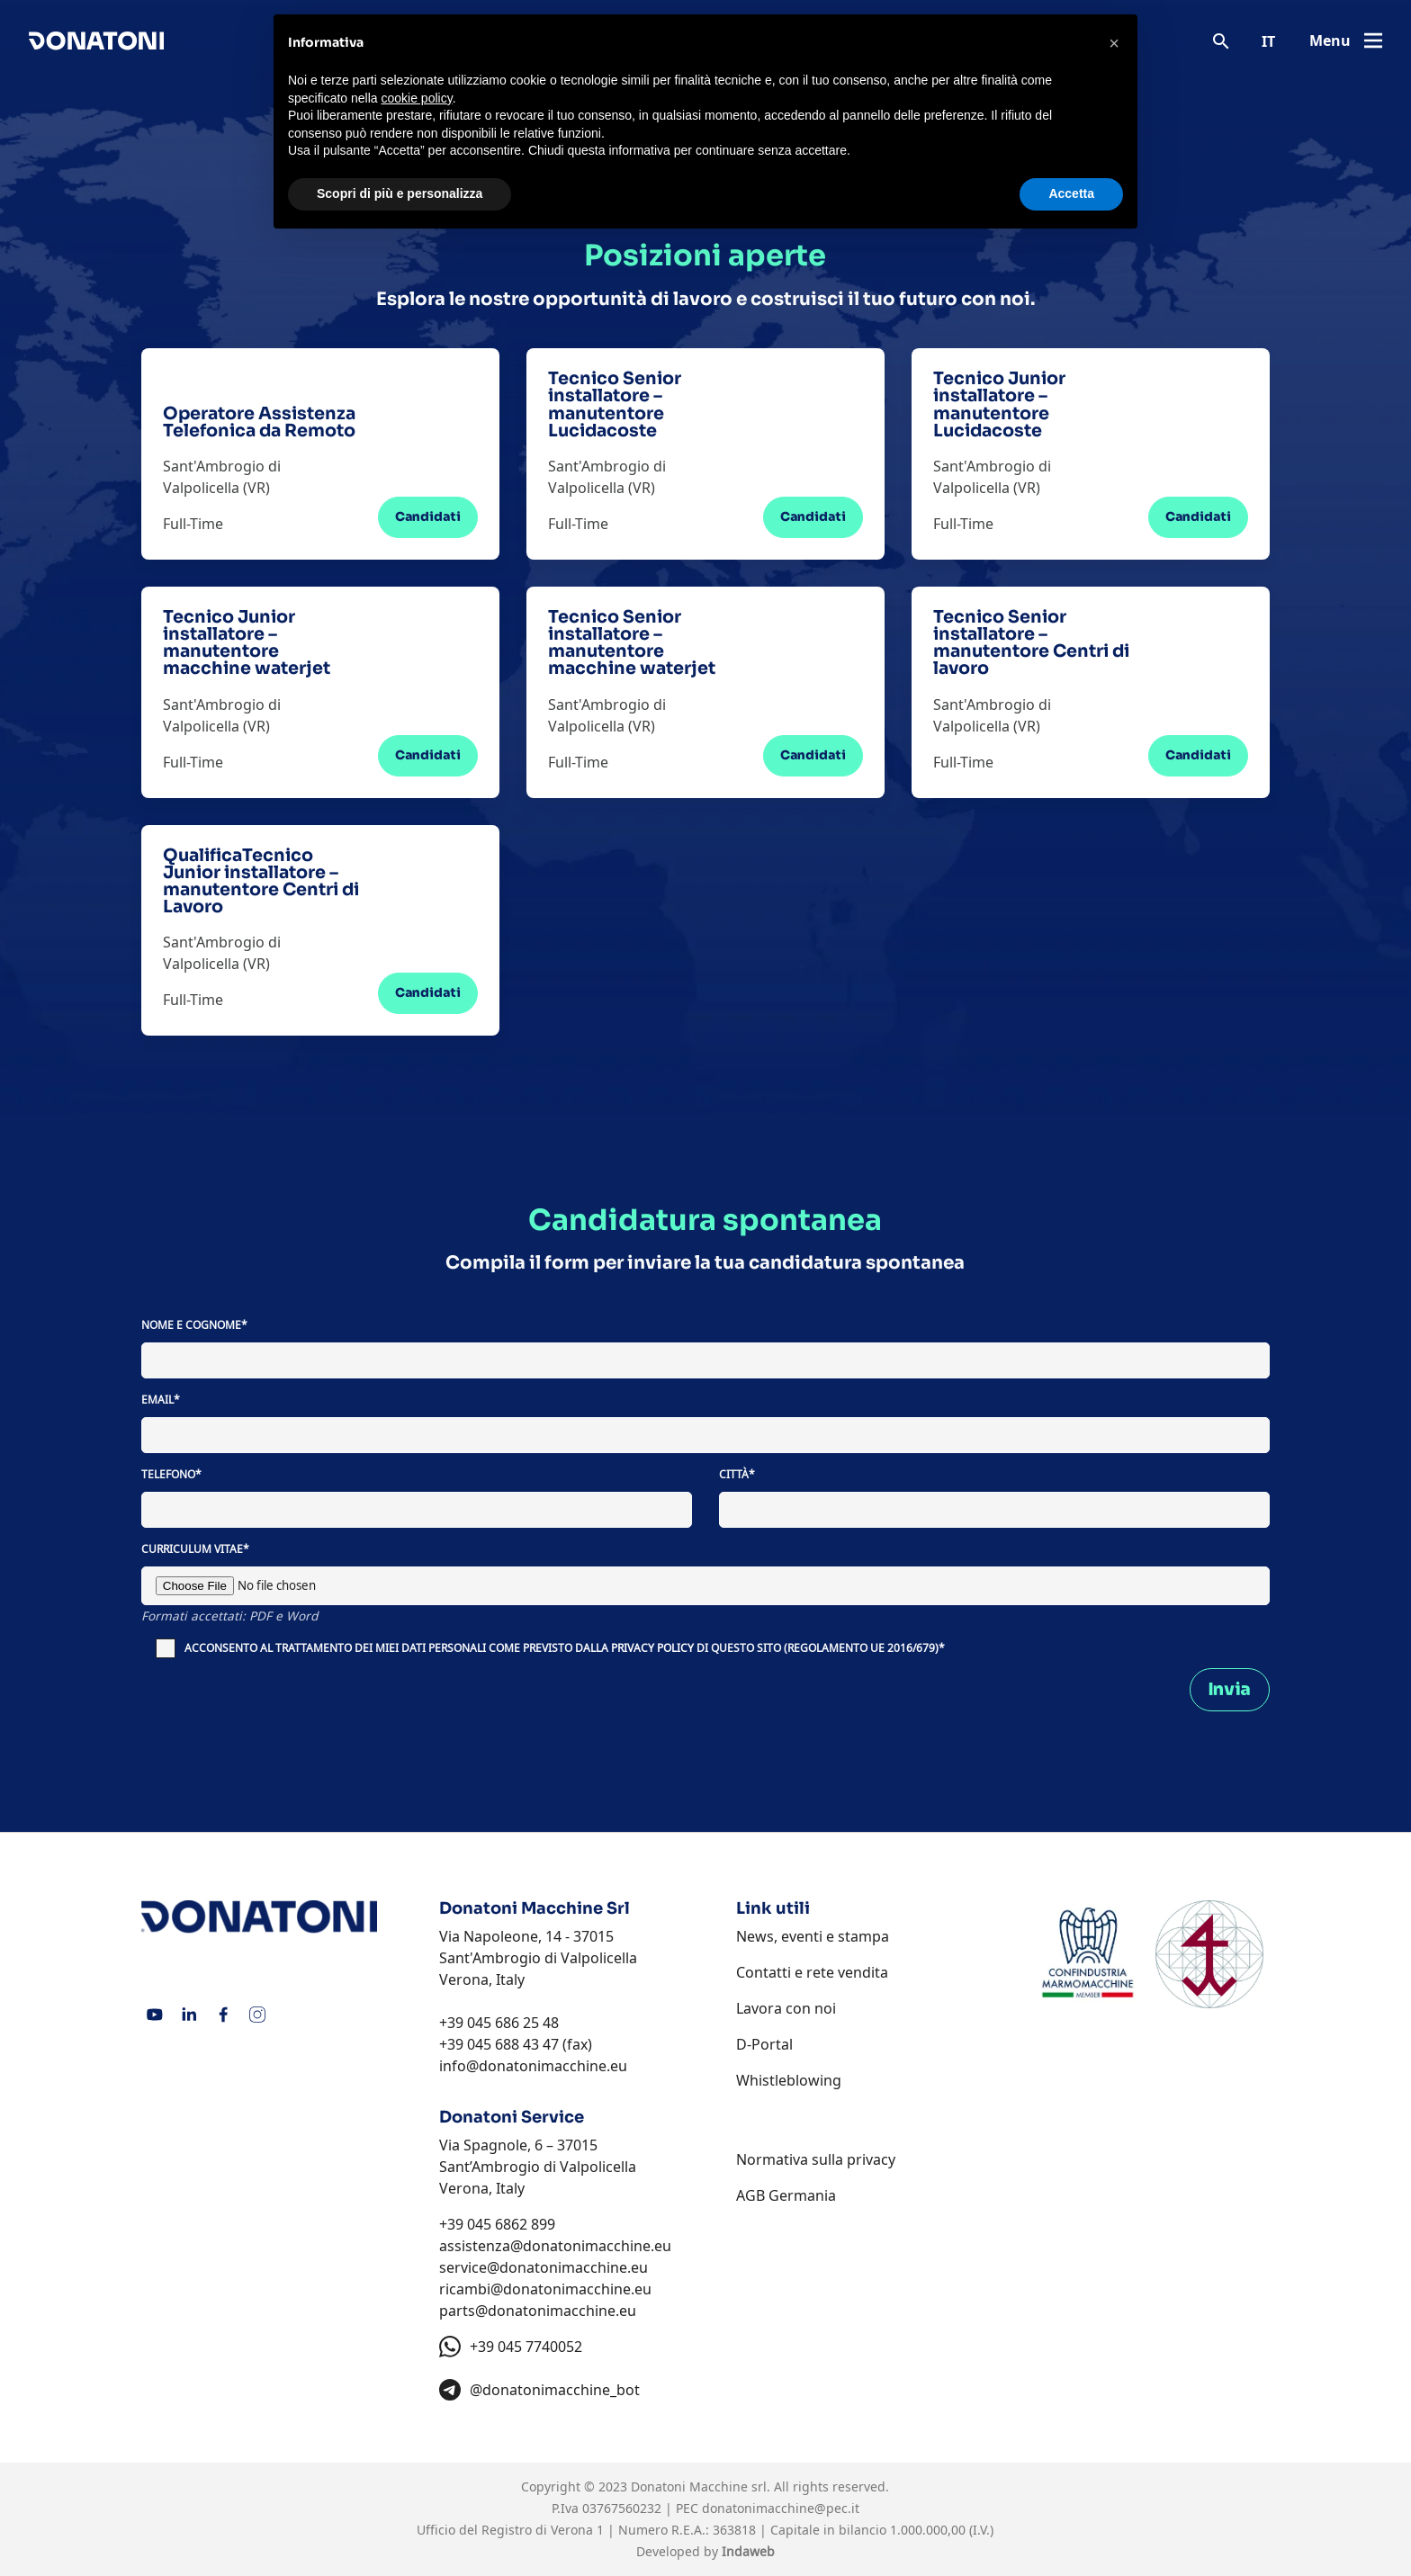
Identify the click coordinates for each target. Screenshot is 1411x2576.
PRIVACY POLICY (652, 1648)
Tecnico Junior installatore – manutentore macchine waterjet (246, 643)
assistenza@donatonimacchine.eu (555, 2246)
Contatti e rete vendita (812, 1972)
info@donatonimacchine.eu (533, 2066)
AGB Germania (786, 2195)
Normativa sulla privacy (815, 2159)
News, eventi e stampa (812, 1936)
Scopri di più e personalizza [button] (399, 193)
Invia (1230, 1690)
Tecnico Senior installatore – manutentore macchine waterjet (631, 643)
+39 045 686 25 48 (499, 2023)
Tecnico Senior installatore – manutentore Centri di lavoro (1031, 643)
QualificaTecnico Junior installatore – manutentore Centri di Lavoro (261, 881)
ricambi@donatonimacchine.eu (545, 2289)
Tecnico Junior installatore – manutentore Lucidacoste (999, 404)
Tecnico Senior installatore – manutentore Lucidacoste (614, 404)
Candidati (428, 517)
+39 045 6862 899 (497, 2224)
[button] (1114, 43)
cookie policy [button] (417, 98)
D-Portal (764, 2044)
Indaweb (748, 2551)
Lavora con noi (786, 2008)
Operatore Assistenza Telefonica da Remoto (259, 422)
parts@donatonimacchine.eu (537, 2310)
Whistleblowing (788, 2080)
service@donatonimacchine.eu (543, 2267)
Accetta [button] (1071, 193)
